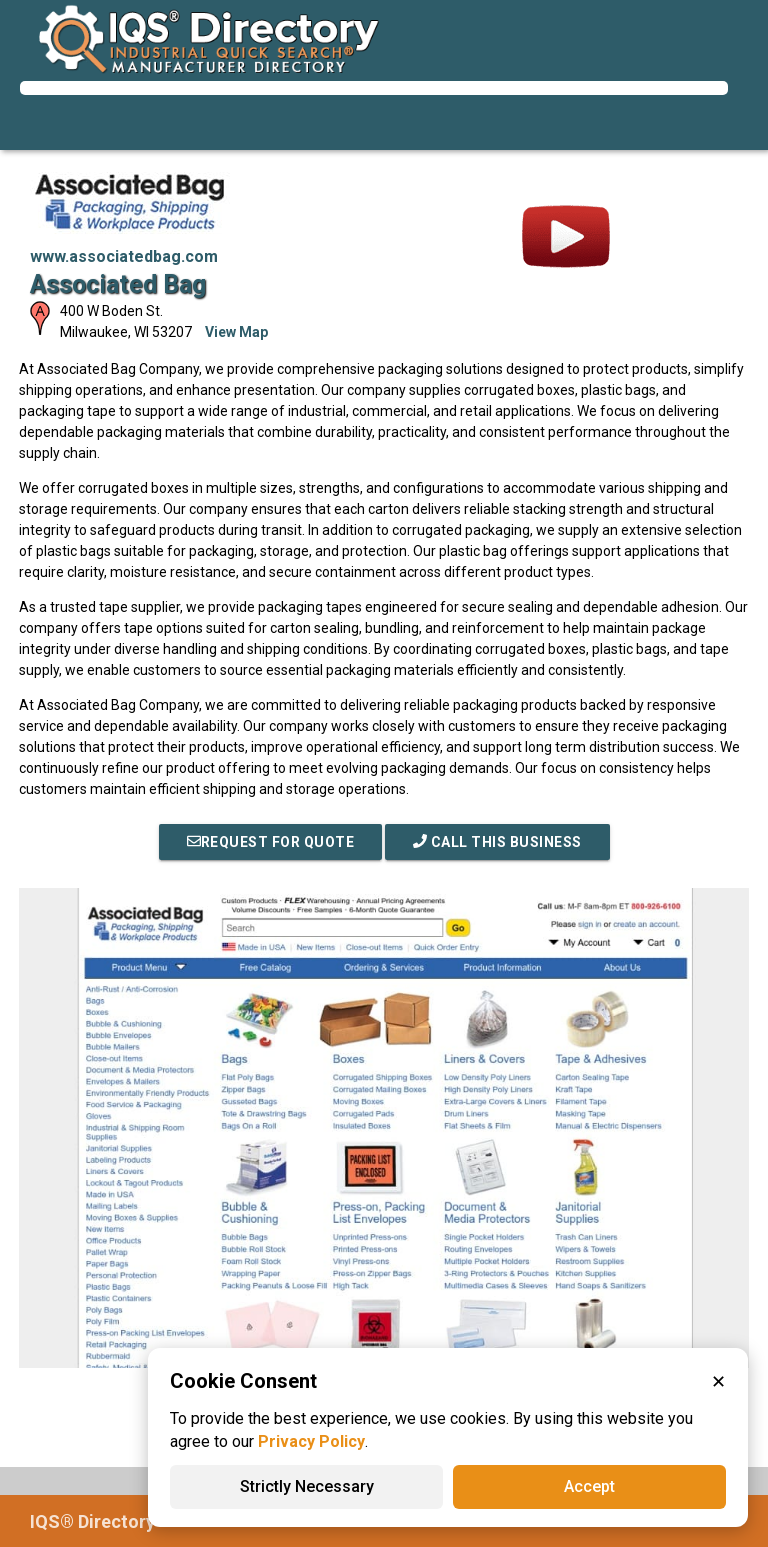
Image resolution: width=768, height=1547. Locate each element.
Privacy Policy (311, 1441)
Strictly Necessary (307, 1486)
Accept (589, 1486)
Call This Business (497, 842)
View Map (236, 332)
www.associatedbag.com (124, 256)
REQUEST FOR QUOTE (271, 842)
